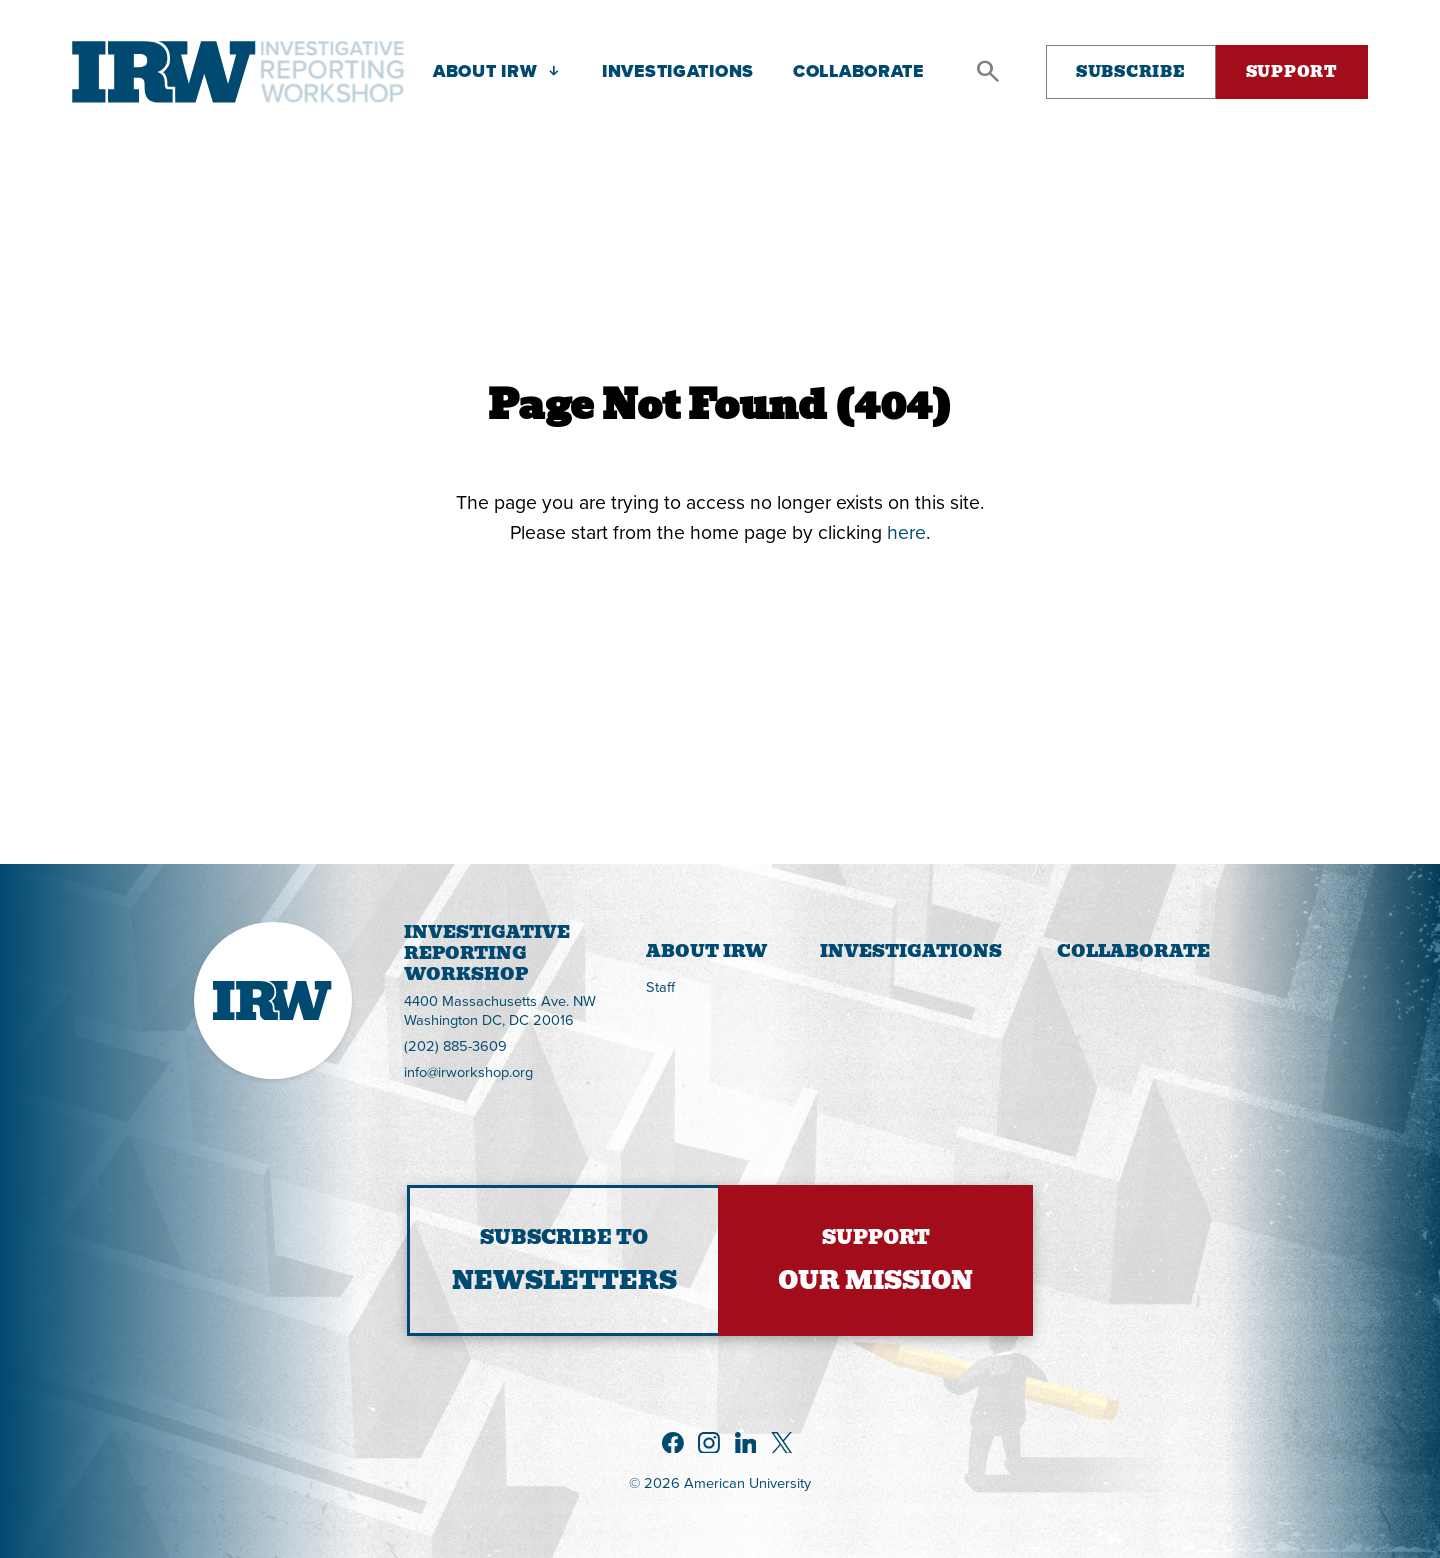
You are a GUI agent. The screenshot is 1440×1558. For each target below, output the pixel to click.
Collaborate (1133, 951)
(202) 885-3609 (455, 1046)
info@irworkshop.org (468, 1072)
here (906, 531)
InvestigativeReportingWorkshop (404, 953)
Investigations (911, 951)
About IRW (706, 951)
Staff (660, 986)
